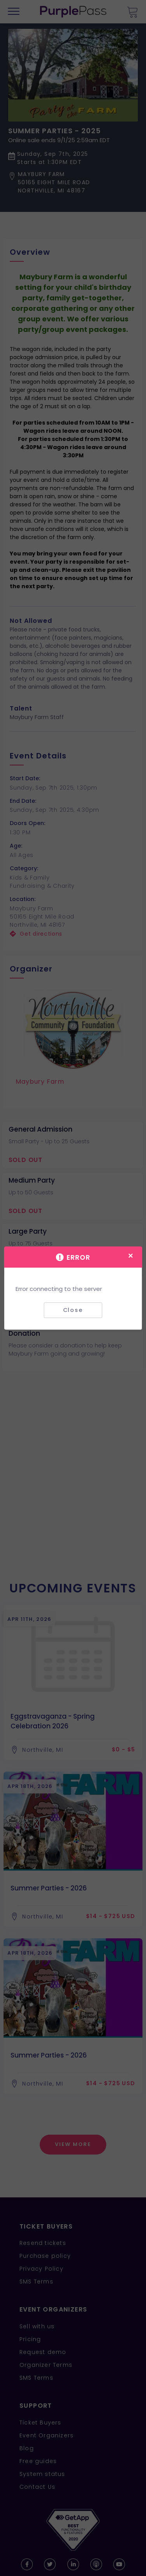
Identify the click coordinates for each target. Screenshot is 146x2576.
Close (73, 1310)
